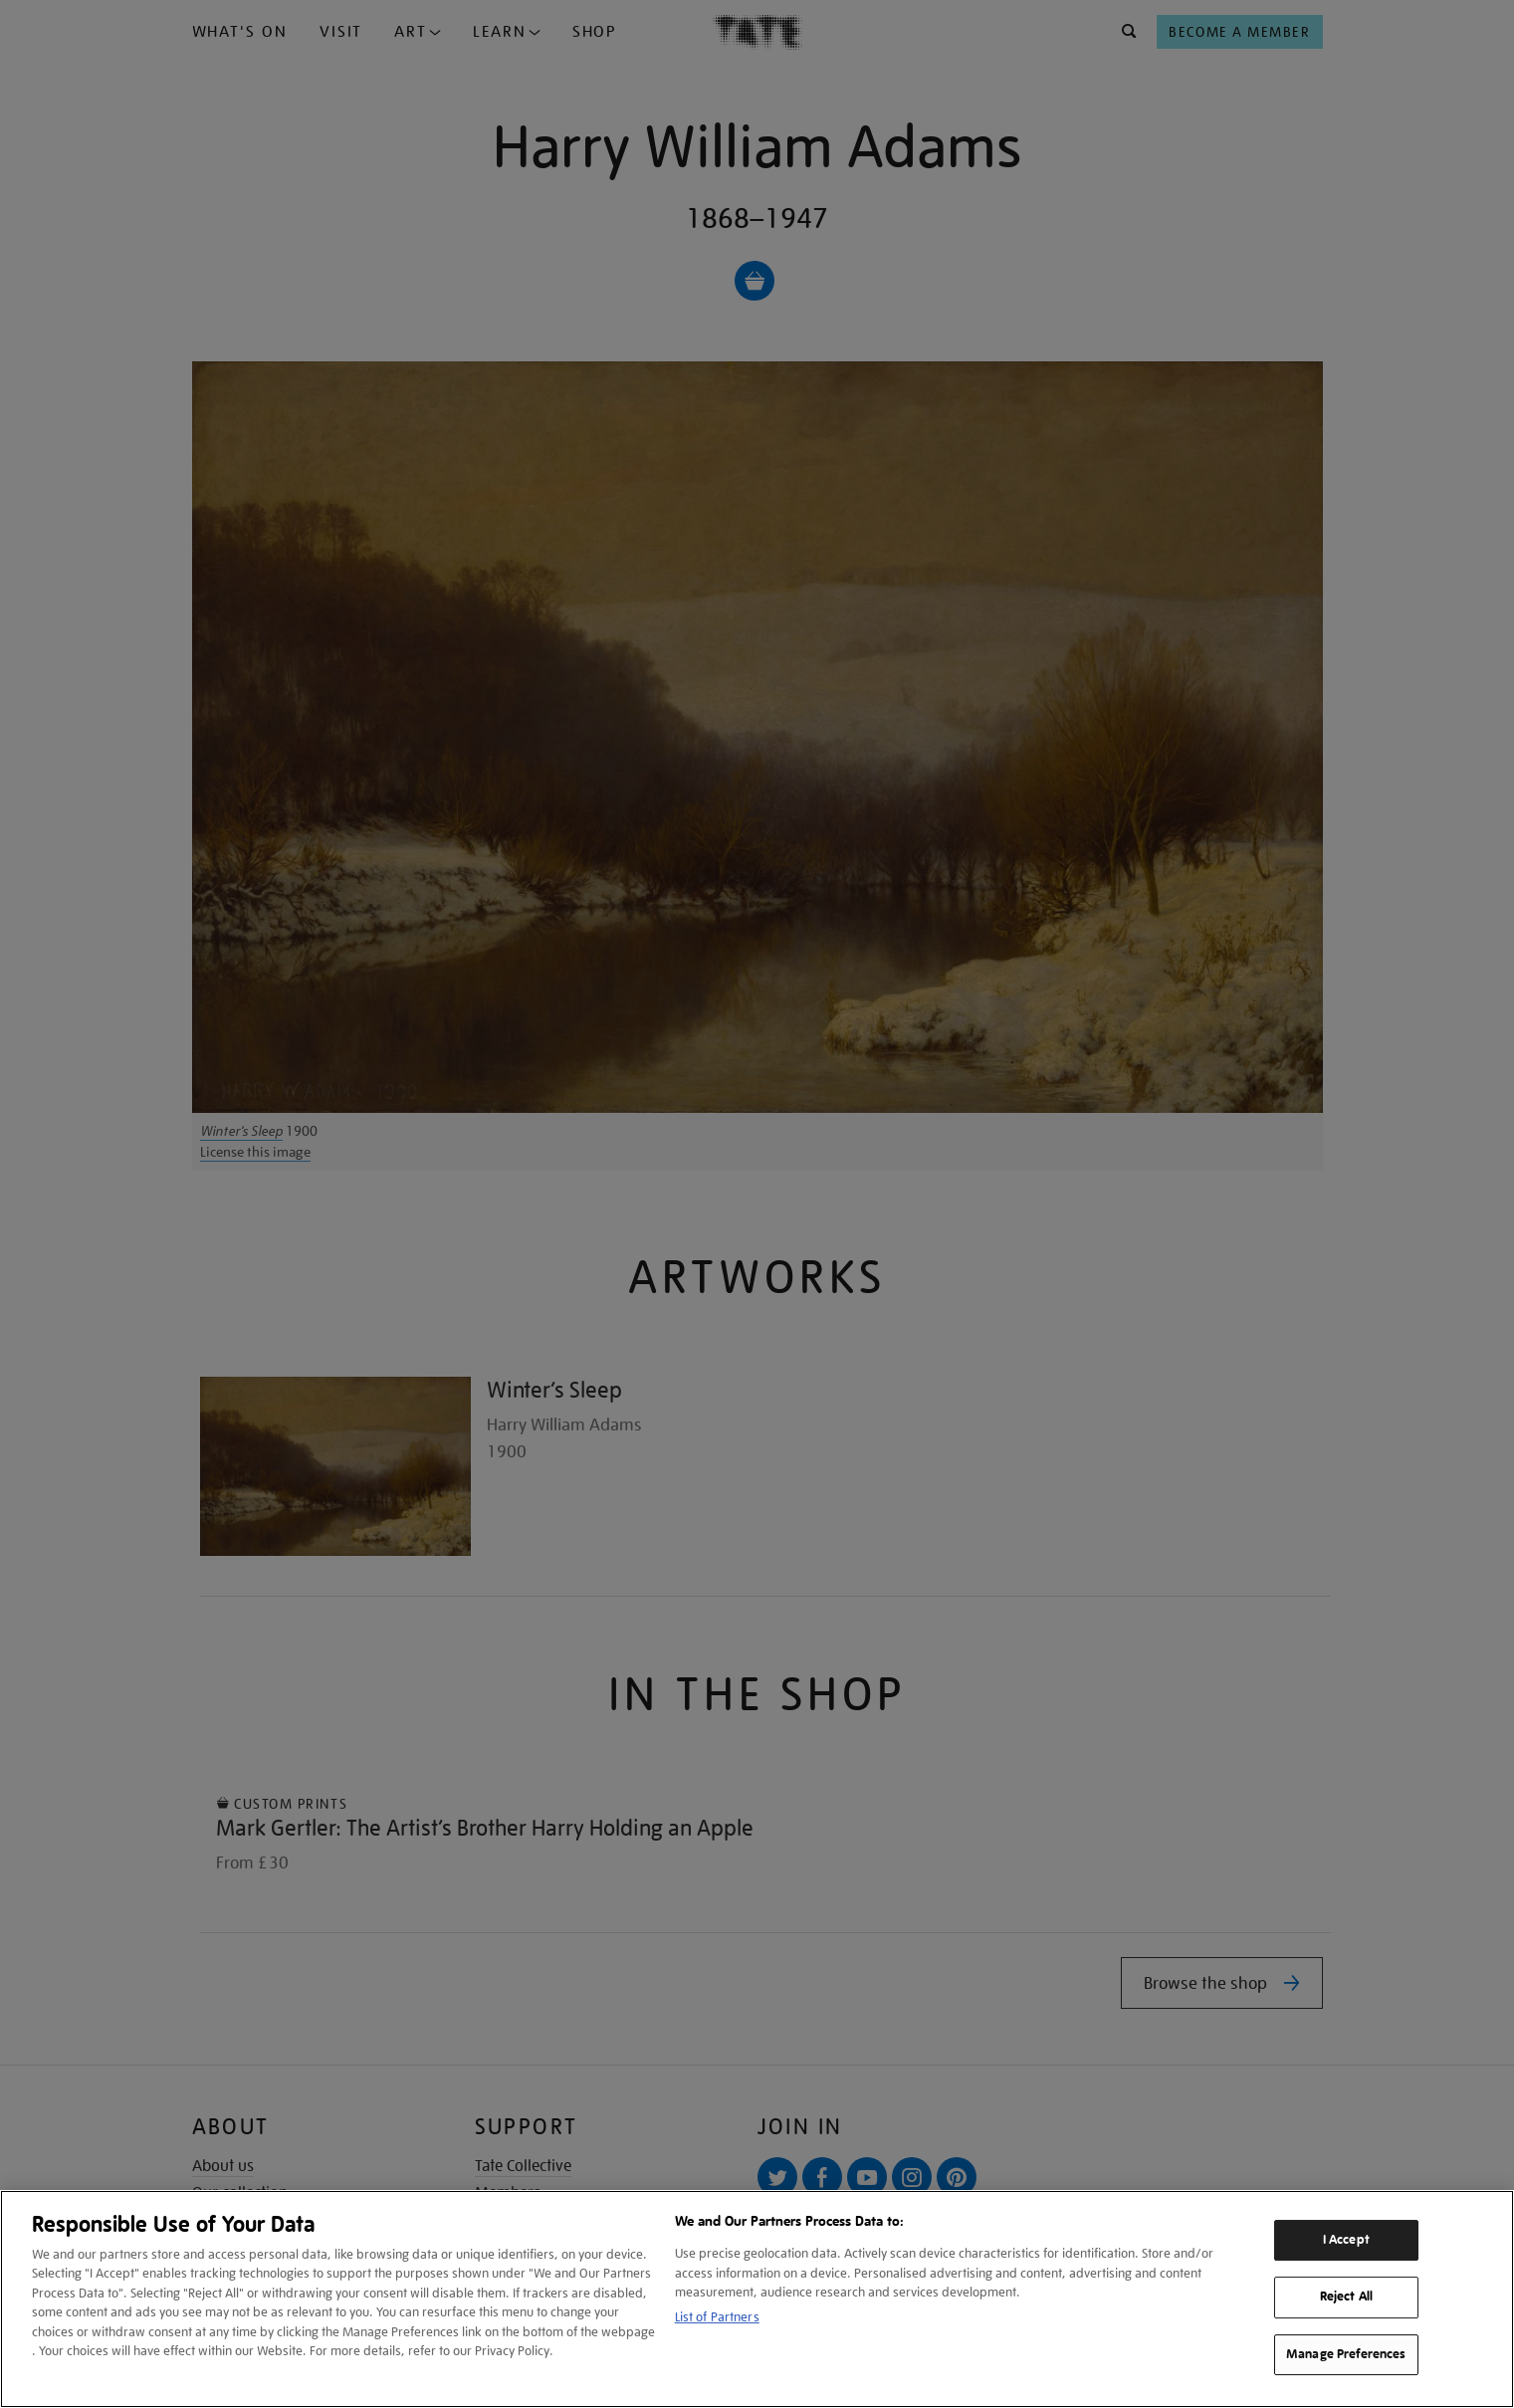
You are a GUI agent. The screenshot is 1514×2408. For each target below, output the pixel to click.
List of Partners (717, 2316)
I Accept (1346, 2240)
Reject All (1346, 2296)
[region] (757, 2299)
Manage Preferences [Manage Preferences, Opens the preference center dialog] (1346, 2354)
